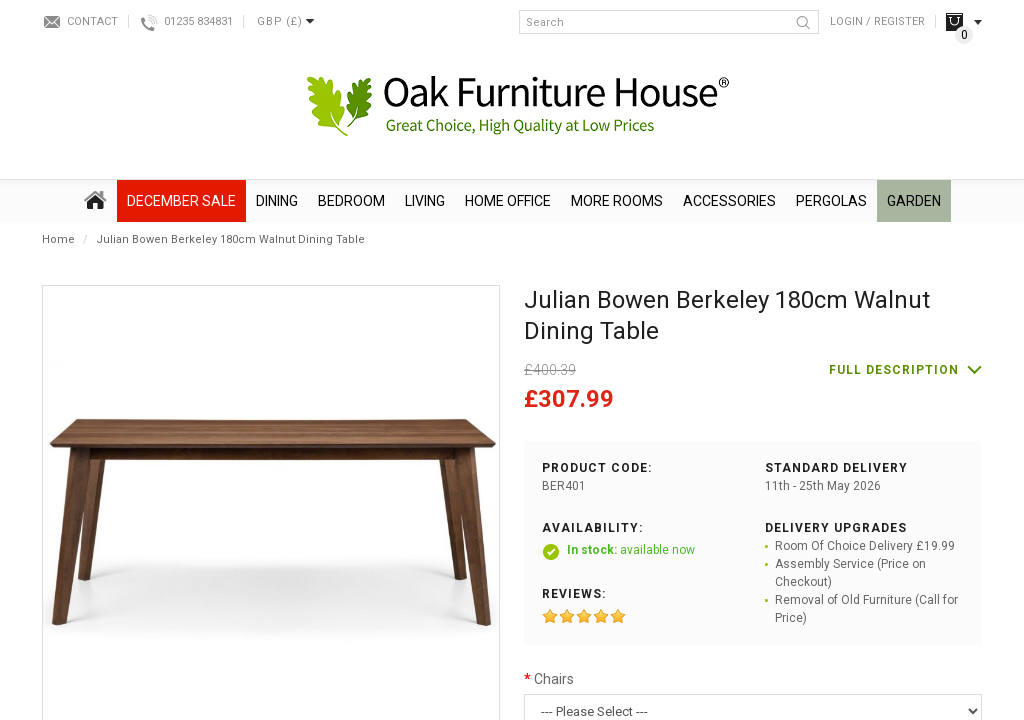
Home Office (508, 201)
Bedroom (351, 201)
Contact (92, 21)
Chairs (554, 679)
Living (425, 201)
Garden (914, 201)
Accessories (729, 201)
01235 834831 (198, 21)
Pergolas (831, 201)
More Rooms (617, 201)
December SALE (181, 201)
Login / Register (877, 21)
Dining (277, 201)
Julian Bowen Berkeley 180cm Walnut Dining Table (230, 239)
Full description (894, 370)
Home (58, 239)
